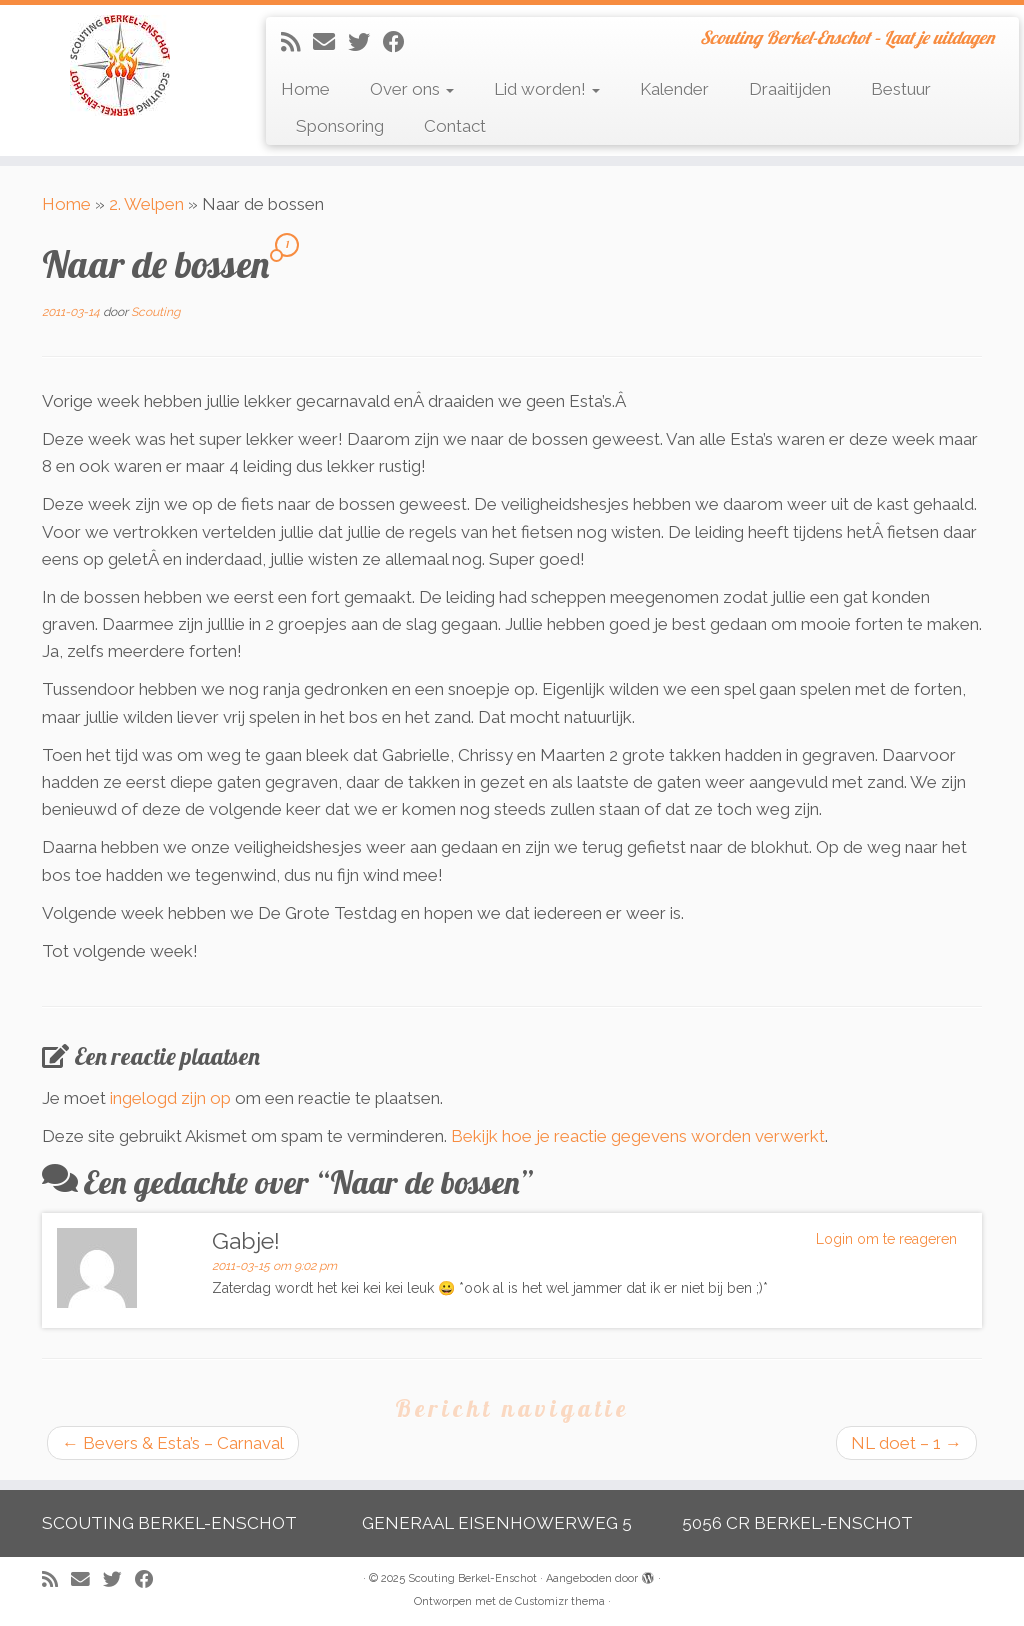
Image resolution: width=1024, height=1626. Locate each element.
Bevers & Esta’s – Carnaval (173, 1443)
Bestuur (901, 89)
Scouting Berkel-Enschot (472, 1578)
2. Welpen (146, 204)
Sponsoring (340, 126)
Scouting (155, 312)
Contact (455, 126)
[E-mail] (330, 42)
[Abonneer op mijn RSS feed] (297, 42)
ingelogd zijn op (170, 1098)
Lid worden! (547, 89)
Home (305, 89)
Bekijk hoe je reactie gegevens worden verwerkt (638, 1136)
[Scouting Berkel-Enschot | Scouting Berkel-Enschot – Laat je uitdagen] (120, 65)
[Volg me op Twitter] (365, 42)
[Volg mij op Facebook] (400, 42)
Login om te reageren (886, 1239)
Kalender (674, 89)
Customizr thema (560, 1601)
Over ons (412, 89)
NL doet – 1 (906, 1443)
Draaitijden (790, 89)
